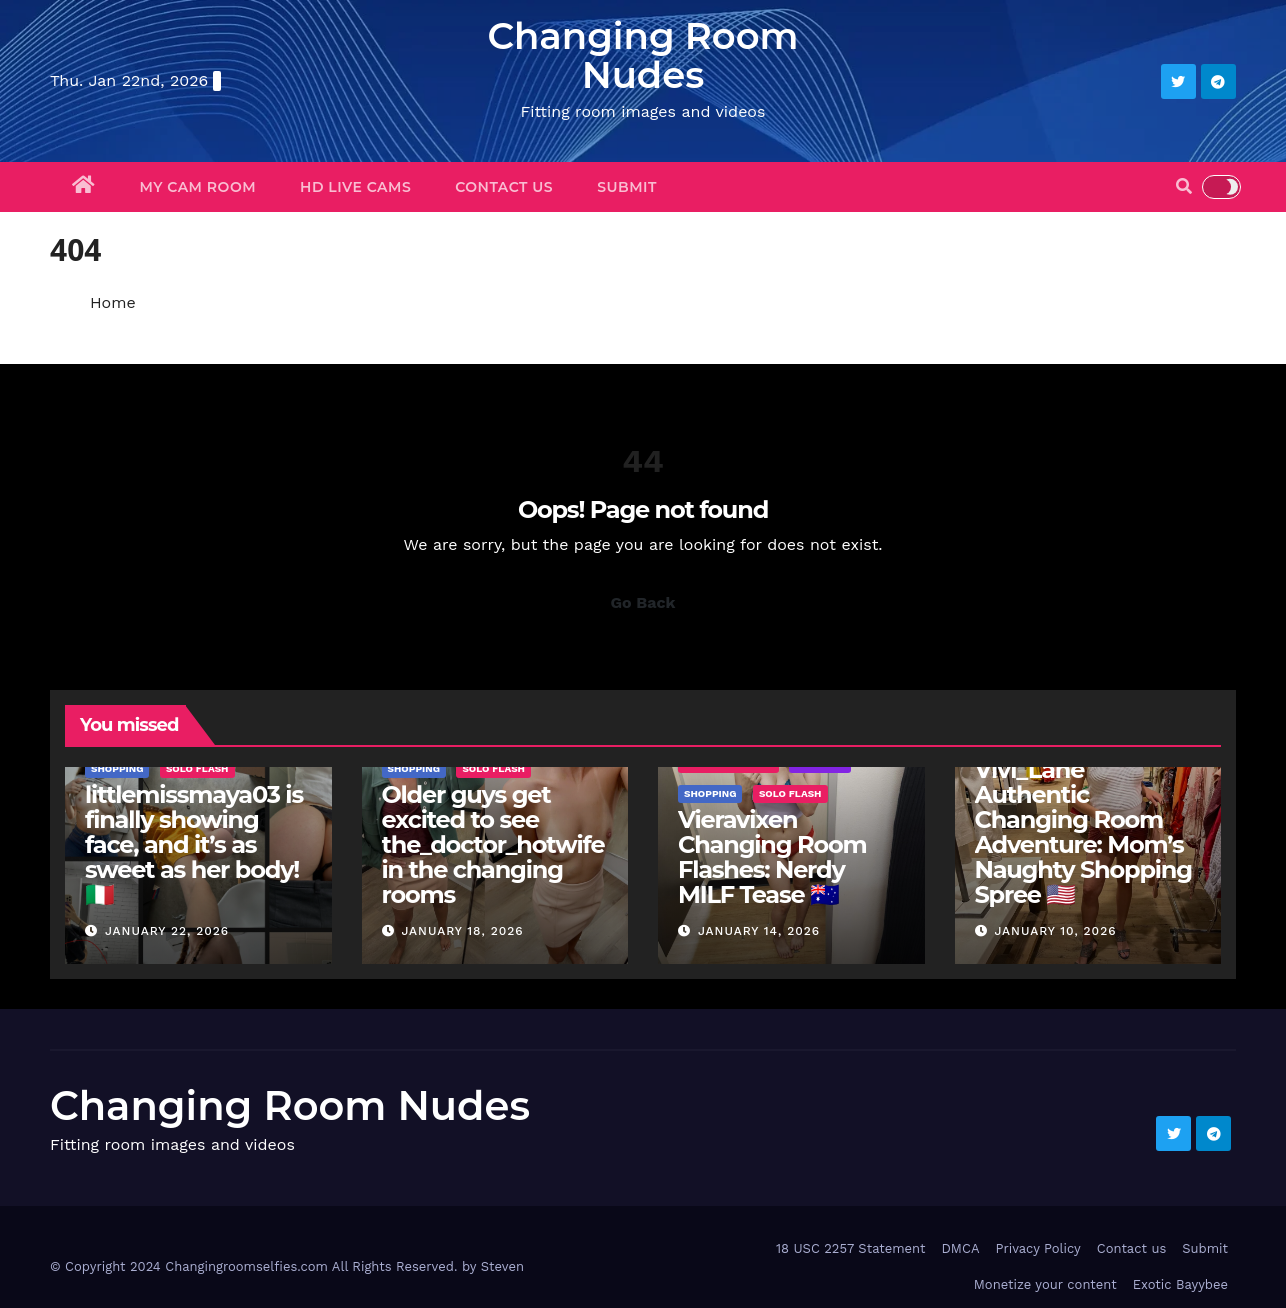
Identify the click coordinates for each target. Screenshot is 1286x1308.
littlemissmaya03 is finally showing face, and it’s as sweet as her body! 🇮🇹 (194, 844)
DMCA (960, 1248)
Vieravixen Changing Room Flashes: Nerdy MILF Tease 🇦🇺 (772, 857)
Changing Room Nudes (642, 55)
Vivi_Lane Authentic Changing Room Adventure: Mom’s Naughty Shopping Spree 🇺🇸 (1083, 832)
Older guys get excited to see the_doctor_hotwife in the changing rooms (493, 844)
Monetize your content (1045, 1284)
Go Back (643, 602)
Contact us (504, 187)
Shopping (117, 768)
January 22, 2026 (167, 931)
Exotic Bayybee (1180, 1284)
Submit (627, 187)
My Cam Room (198, 187)
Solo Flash (197, 768)
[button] (1184, 186)
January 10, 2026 (1055, 931)
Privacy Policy (1037, 1248)
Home (113, 302)
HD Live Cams (355, 187)
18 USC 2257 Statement (851, 1248)
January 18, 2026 (462, 931)
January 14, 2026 (759, 931)
